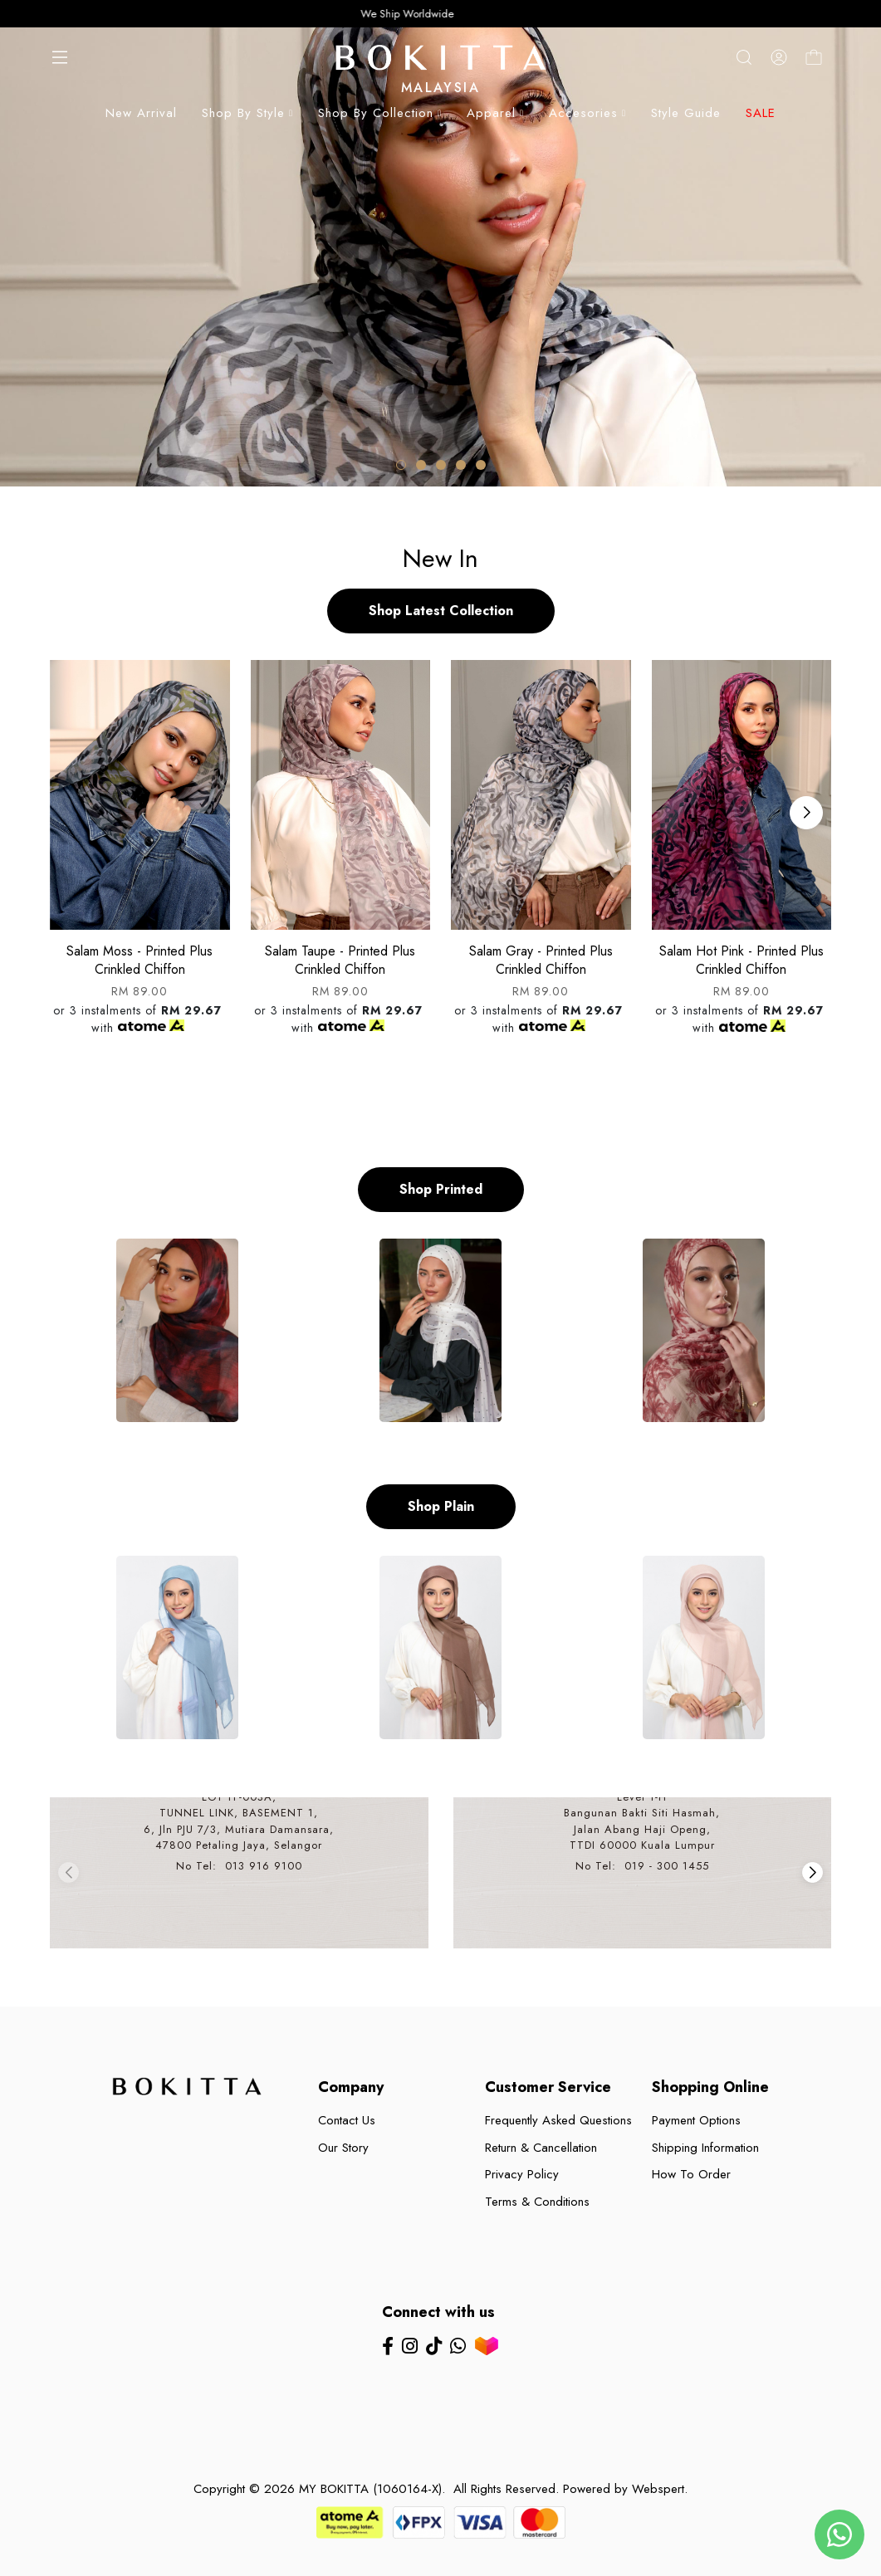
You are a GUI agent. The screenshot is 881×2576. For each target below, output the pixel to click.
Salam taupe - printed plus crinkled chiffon (340, 960)
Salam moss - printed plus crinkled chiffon (139, 960)
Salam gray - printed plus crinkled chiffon (541, 960)
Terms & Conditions (537, 2201)
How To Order (691, 2174)
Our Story (343, 2148)
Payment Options (696, 2120)
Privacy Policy (522, 2174)
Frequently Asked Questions (558, 2120)
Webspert (658, 2489)
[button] (401, 465)
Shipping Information (705, 2148)
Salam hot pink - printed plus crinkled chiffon (741, 960)
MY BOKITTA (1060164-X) (370, 2489)
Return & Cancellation (541, 2148)
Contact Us (346, 2120)
